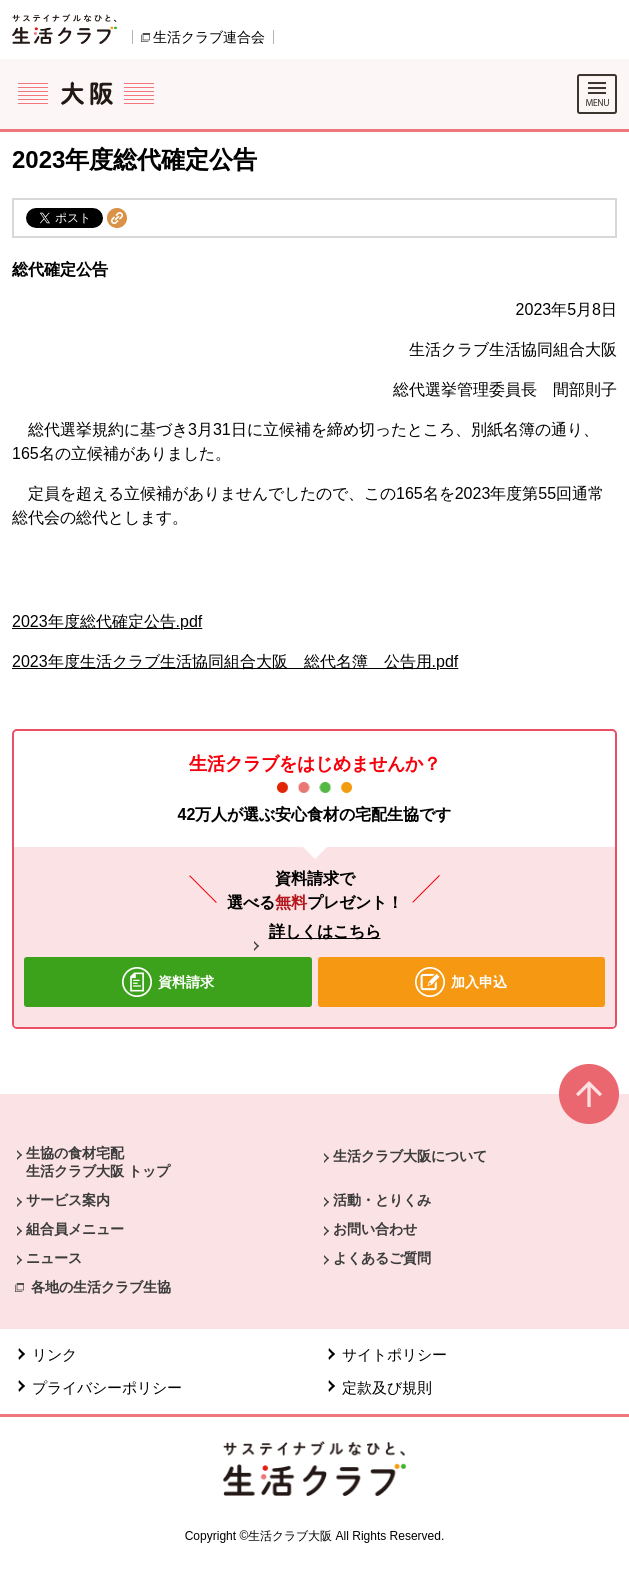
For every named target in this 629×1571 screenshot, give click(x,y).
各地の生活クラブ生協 (101, 1287)
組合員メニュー (75, 1229)
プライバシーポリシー (107, 1387)
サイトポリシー (394, 1354)
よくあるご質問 (382, 1258)
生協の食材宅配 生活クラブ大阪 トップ (98, 1162)
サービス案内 (68, 1200)
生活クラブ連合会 (209, 37)
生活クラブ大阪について (410, 1156)
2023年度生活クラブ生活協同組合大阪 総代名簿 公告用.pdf (235, 661)
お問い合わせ (375, 1229)
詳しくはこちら (325, 931)
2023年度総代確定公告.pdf (107, 621)
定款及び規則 (387, 1387)
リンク (54, 1354)
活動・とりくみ (382, 1200)
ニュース (54, 1258)
